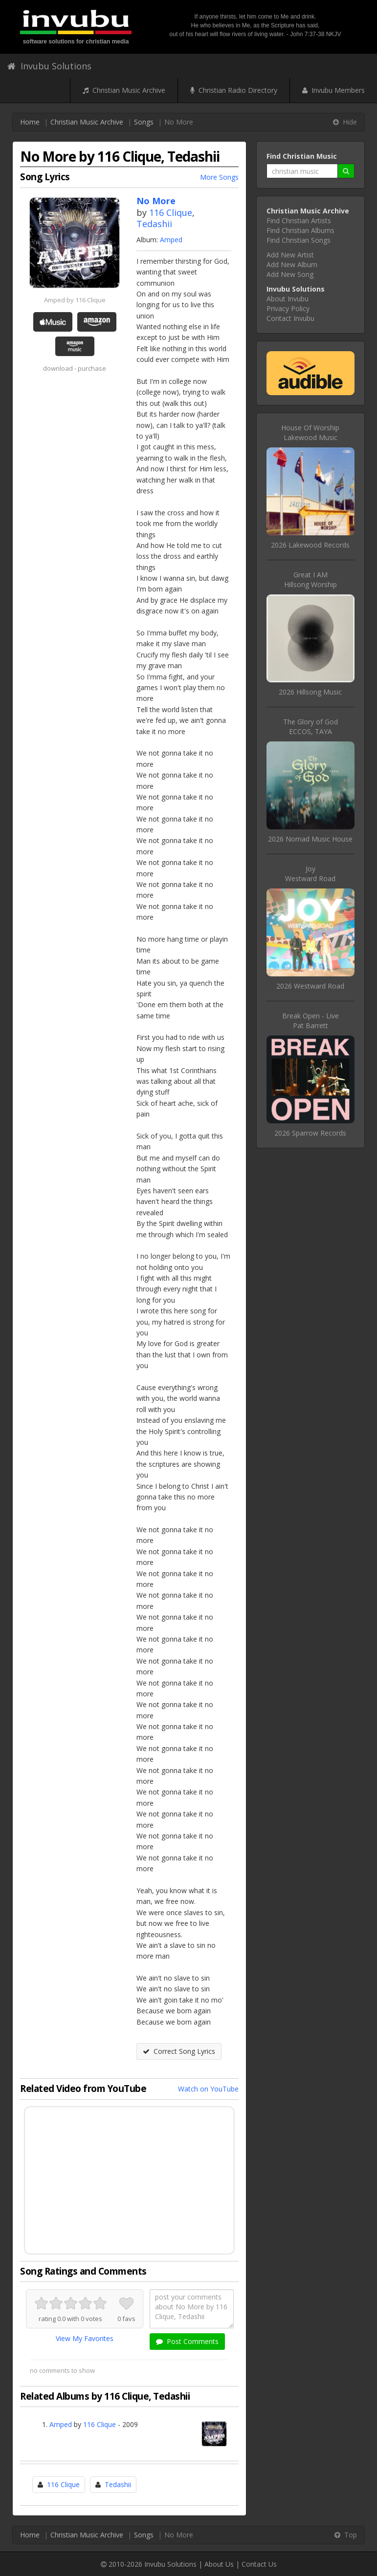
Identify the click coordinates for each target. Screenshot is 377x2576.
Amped (171, 239)
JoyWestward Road (310, 873)
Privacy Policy (288, 308)
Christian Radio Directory (233, 90)
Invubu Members (333, 90)
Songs (144, 122)
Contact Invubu (290, 318)
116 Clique (170, 212)
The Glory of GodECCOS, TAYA (310, 726)
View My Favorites (84, 2338)
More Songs (219, 177)
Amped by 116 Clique (75, 300)
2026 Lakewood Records (310, 544)
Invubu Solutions (49, 66)
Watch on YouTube (208, 2088)
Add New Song (289, 274)
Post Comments (187, 2341)
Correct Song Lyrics (179, 2051)
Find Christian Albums (300, 230)
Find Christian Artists (298, 220)
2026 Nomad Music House (310, 839)
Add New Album (291, 264)
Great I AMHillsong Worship (310, 579)
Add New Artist (290, 254)
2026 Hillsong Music (310, 692)
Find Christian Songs (298, 240)
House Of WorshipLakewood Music (310, 432)
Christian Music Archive (124, 90)
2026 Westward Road (310, 986)
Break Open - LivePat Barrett (310, 1020)
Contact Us (259, 2564)
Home (30, 122)
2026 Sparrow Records (310, 1133)
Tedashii (154, 224)
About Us (219, 2564)
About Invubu (287, 298)
